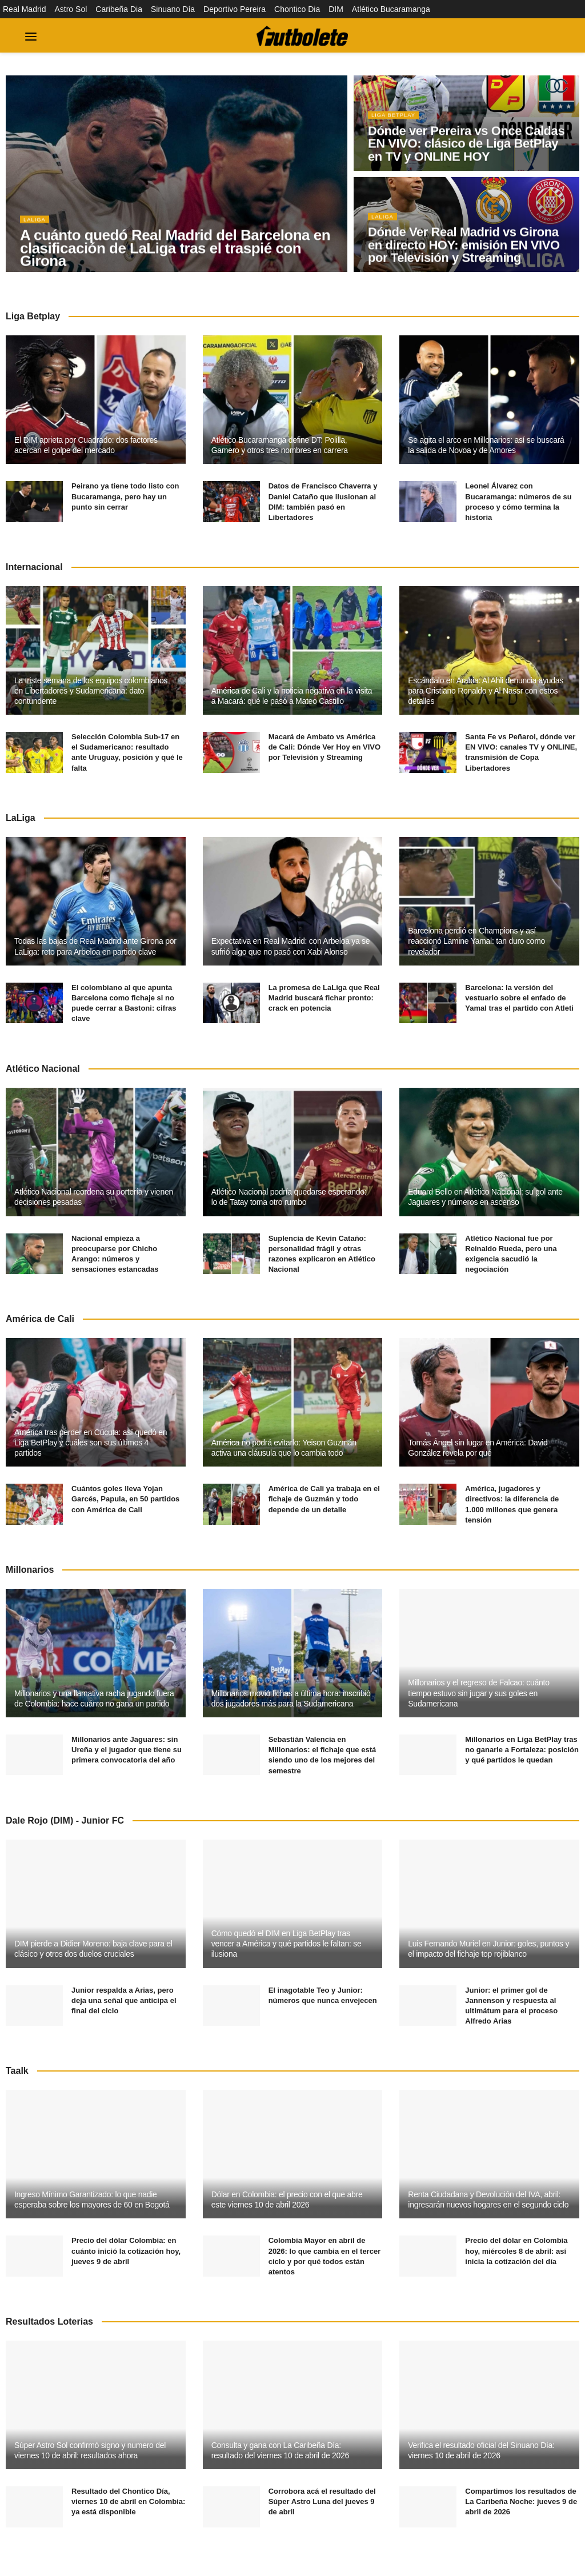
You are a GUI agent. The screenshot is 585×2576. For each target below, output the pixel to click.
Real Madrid (24, 9)
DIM (335, 9)
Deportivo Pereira (234, 9)
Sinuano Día (173, 9)
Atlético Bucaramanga (391, 9)
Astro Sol (70, 9)
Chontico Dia (297, 9)
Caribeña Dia (118, 9)
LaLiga (36, 223)
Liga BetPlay (396, 119)
